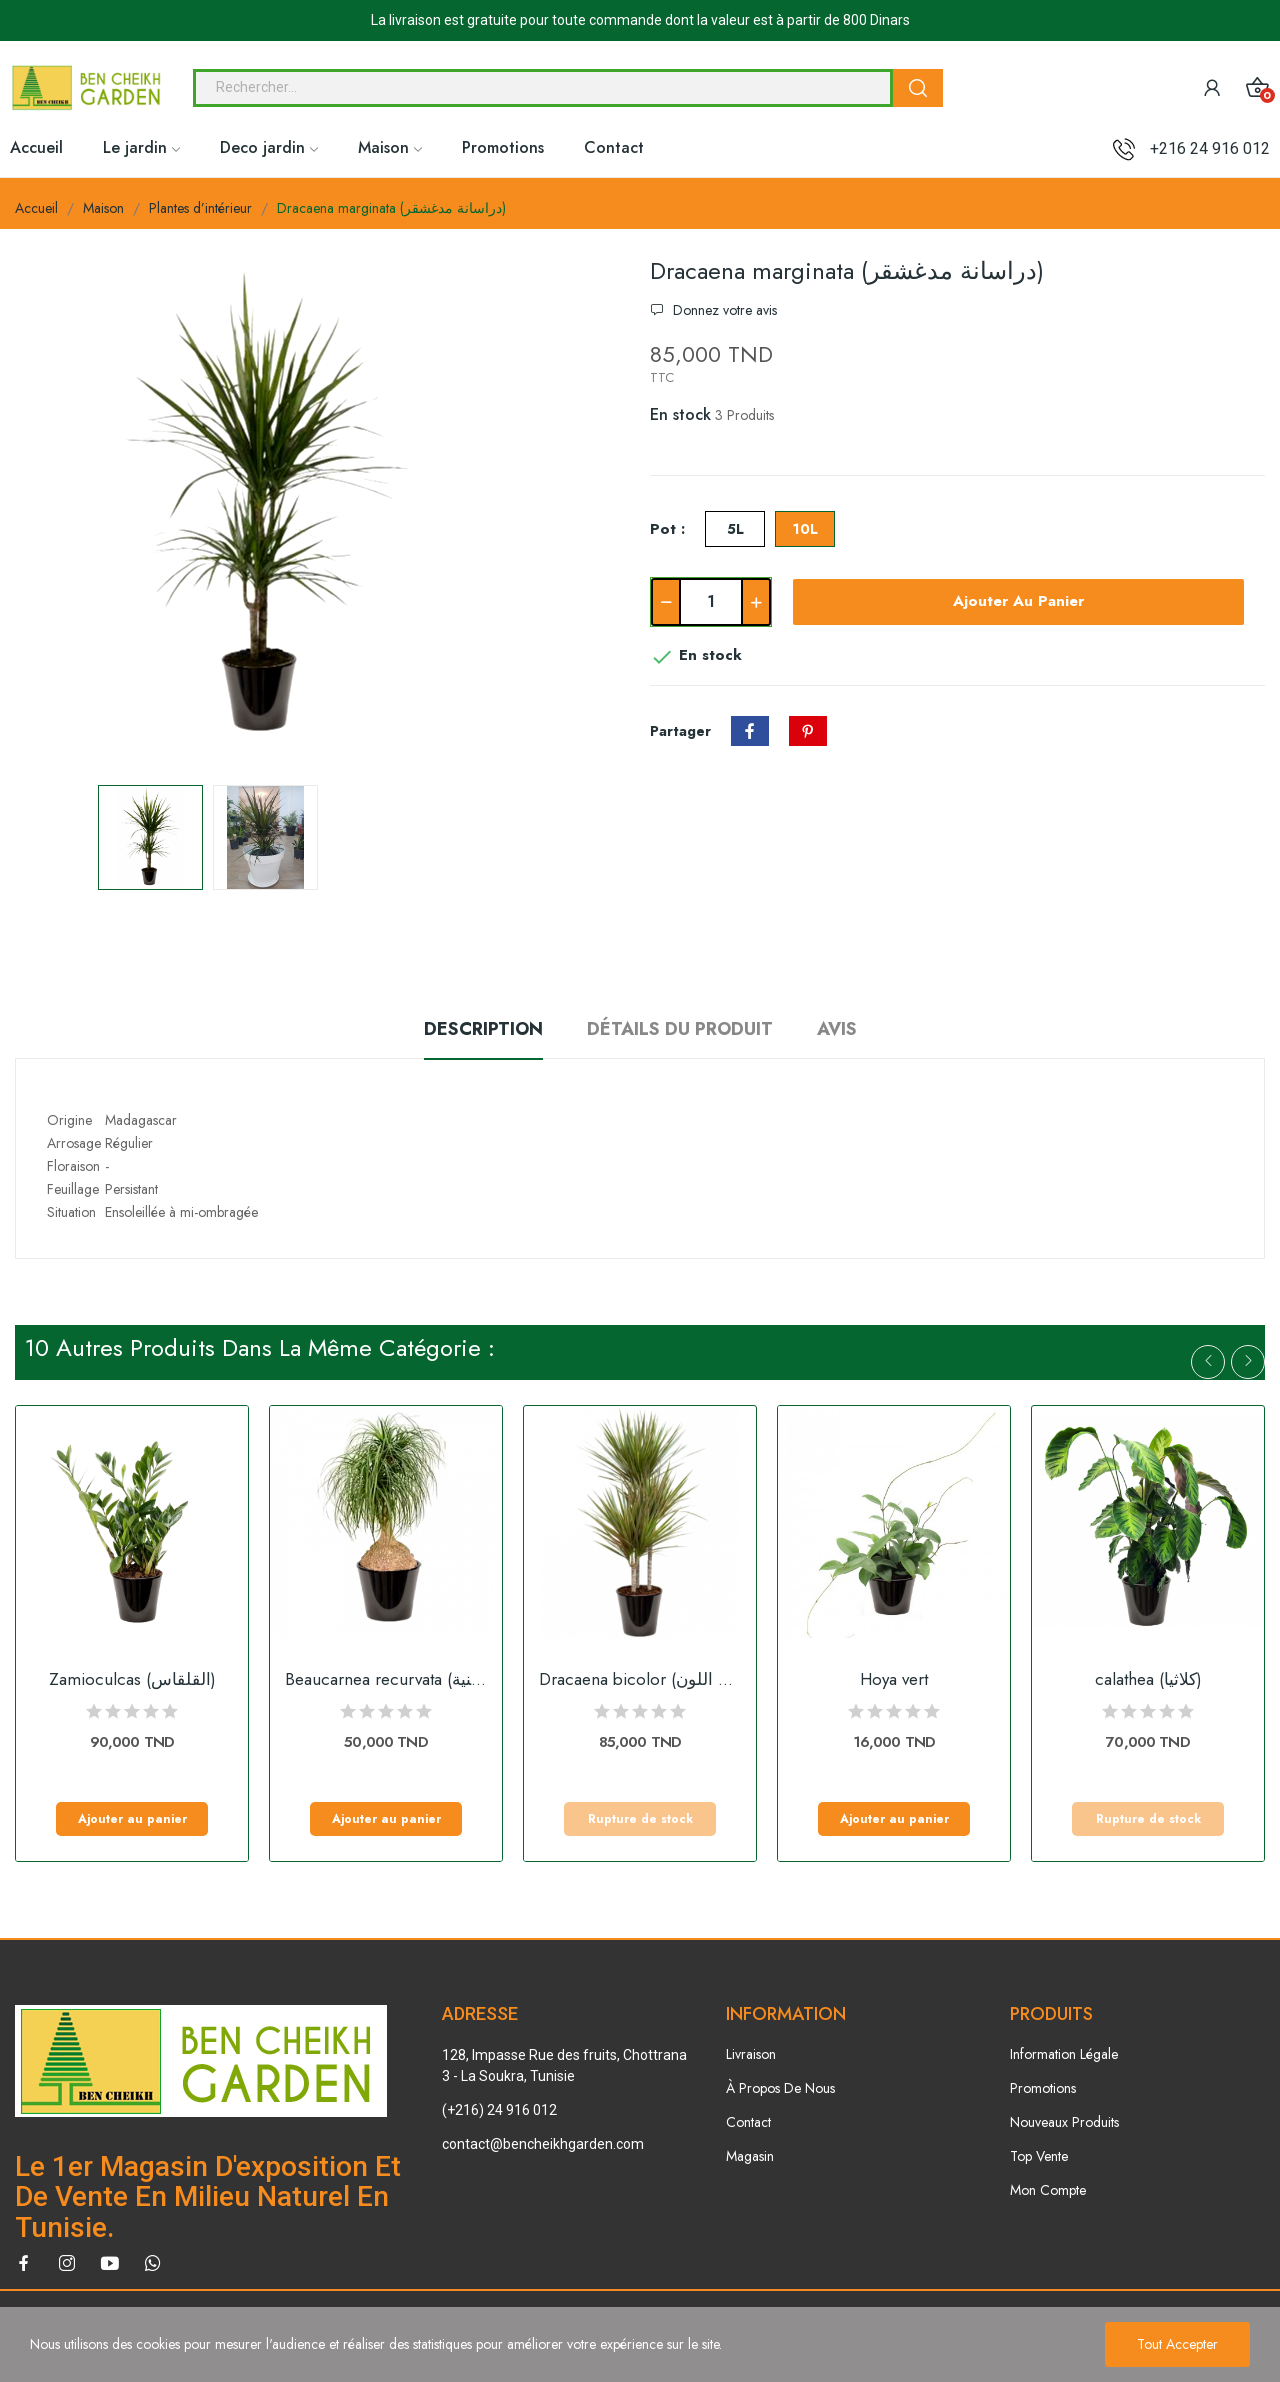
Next (1248, 1362)
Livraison (751, 2054)
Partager (750, 731)
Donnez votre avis (723, 310)
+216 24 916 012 (1210, 148)
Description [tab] (483, 1029)
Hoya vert (894, 1679)
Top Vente (1039, 2156)
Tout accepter (1177, 2344)
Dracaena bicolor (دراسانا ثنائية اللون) (640, 1679)
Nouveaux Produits (1064, 2122)
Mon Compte (1048, 2190)
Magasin (750, 2156)
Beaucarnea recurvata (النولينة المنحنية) (386, 1679)
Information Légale (1064, 2054)
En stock (680, 414)
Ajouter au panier (1018, 601)
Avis (837, 1029)
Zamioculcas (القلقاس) (132, 1679)
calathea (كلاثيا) (1148, 1679)
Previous (1208, 1362)
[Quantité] (711, 602)
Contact (748, 2122)
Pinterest (808, 731)
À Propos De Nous (780, 2088)
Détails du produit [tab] (680, 1029)
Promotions (1043, 2088)
